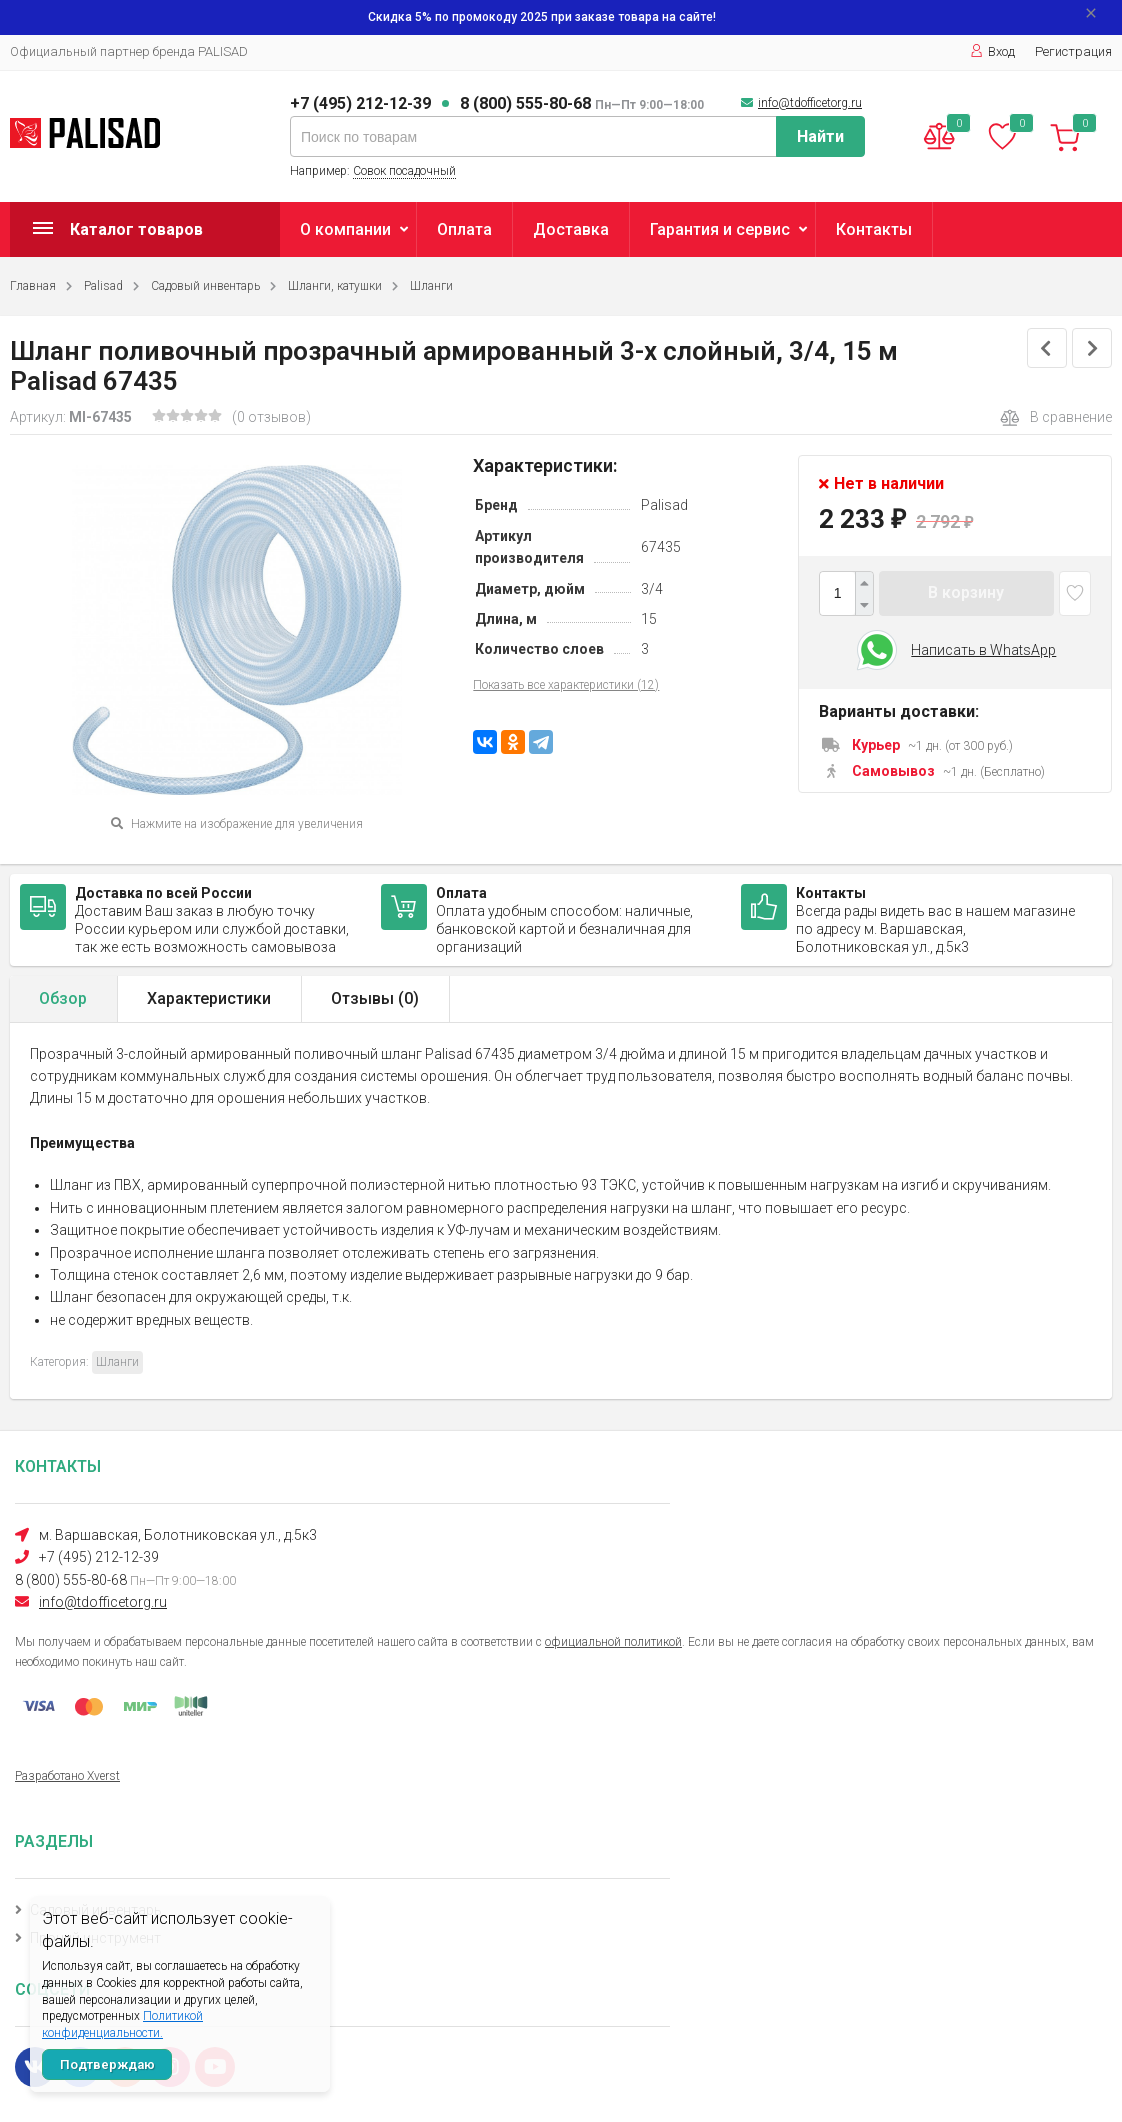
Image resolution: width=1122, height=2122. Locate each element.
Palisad (103, 286)
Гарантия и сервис (720, 229)
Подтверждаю (107, 2064)
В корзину (966, 592)
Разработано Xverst (67, 1776)
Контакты (874, 229)
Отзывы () (375, 998)
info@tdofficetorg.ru (810, 103)
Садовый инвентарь (205, 286)
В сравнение (1056, 418)
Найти (820, 136)
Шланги (431, 286)
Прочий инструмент (95, 1938)
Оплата (464, 229)
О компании (345, 229)
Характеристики (209, 998)
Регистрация (1073, 51)
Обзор (63, 998)
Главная (33, 286)
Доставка (571, 229)
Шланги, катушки (335, 286)
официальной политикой (613, 1642)
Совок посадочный (404, 171)
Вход (992, 51)
